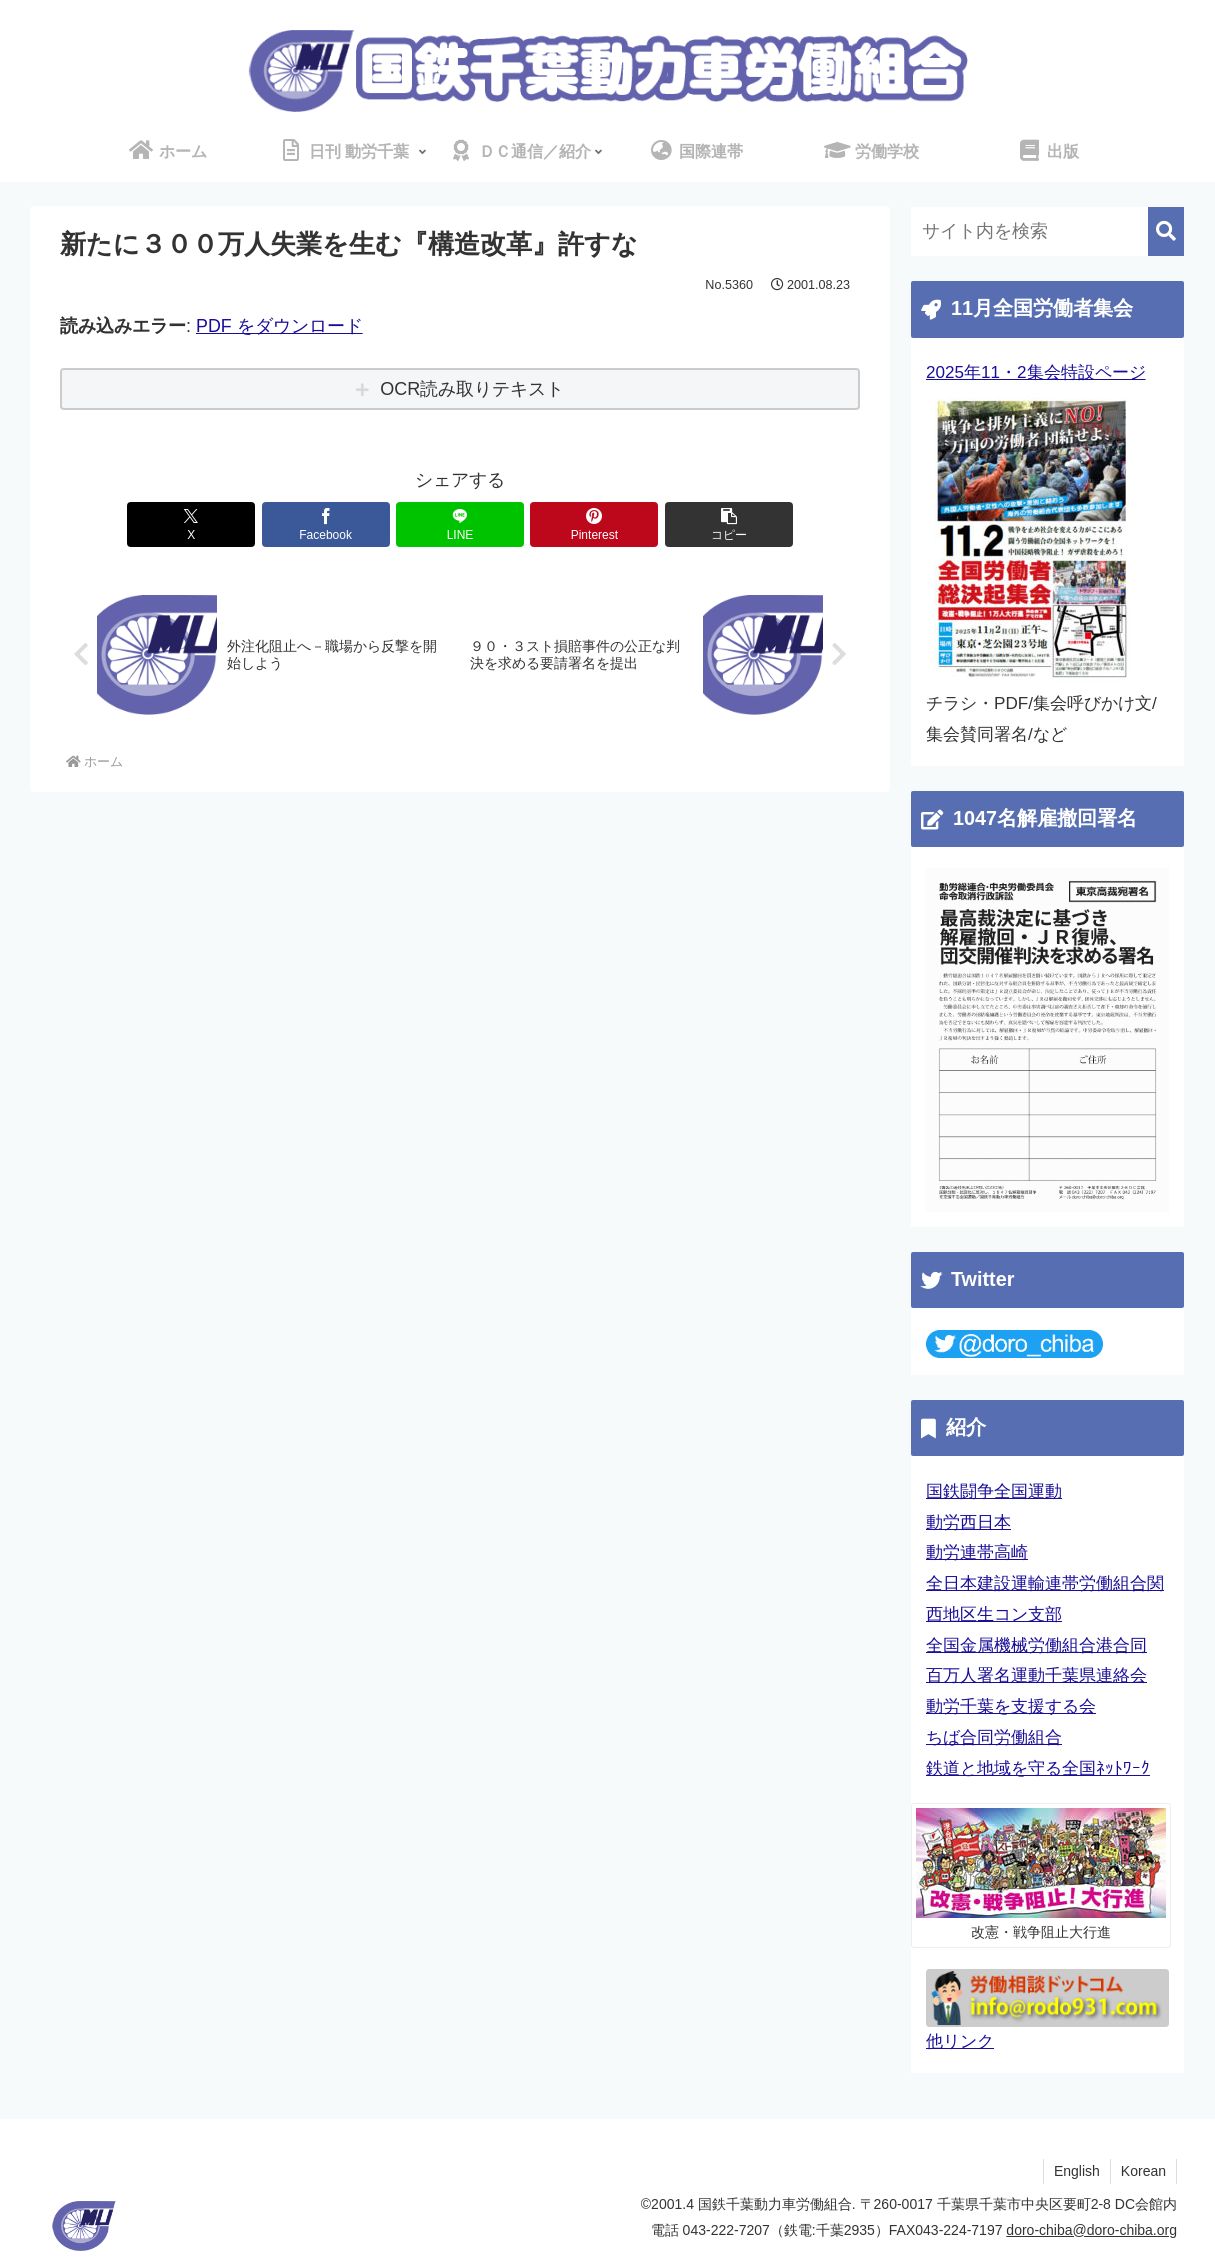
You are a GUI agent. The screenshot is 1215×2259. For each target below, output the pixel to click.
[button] (729, 524)
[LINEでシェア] (460, 524)
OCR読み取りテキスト (472, 389)
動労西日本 (968, 1522)
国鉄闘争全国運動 (994, 1491)
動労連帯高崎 (977, 1552)
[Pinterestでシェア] (594, 524)
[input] (1047, 231)
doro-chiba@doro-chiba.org (1091, 2230)
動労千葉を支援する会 (1011, 1706)
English (1077, 2171)
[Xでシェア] (191, 524)
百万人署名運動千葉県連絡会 (1036, 1675)
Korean (1143, 2171)
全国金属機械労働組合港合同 (1036, 1645)
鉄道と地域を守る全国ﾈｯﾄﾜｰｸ (1038, 1768)
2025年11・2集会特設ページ (1036, 372)
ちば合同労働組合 (994, 1737)
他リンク (960, 2041)
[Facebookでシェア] (326, 524)
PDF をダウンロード (279, 326)
